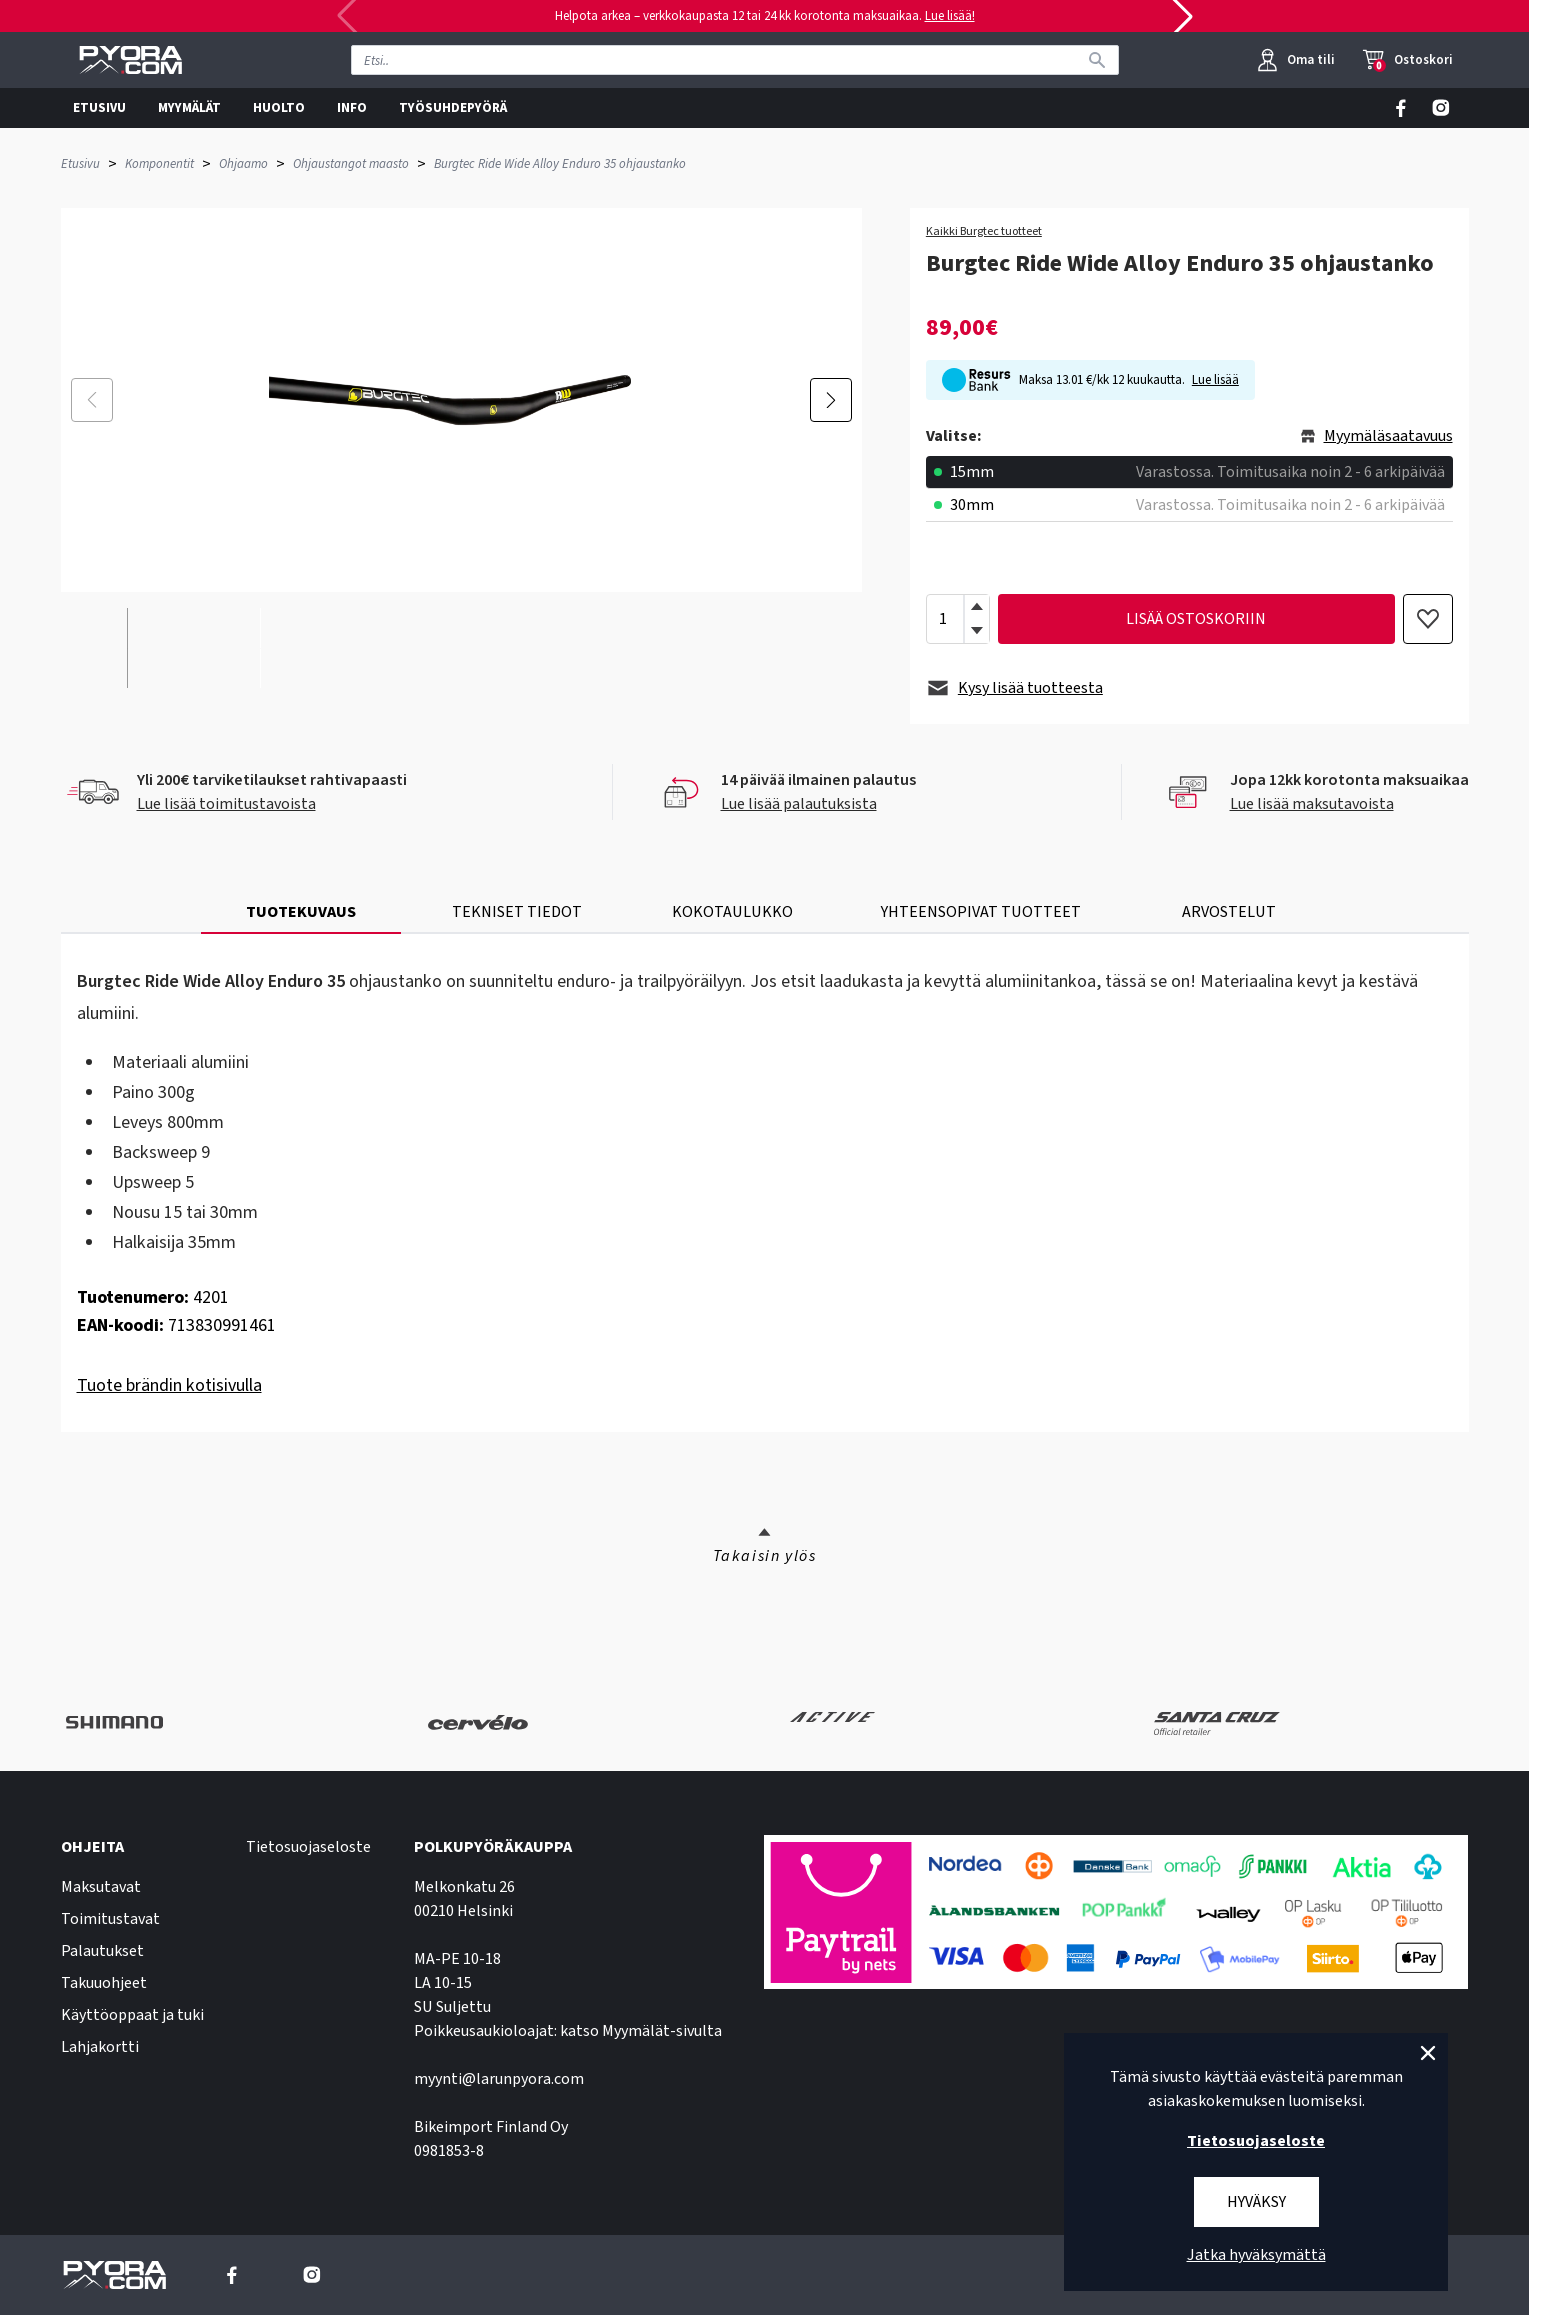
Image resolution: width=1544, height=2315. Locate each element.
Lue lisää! (950, 16)
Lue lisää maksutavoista (1312, 804)
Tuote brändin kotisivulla (169, 1385)
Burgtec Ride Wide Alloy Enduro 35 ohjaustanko (560, 164)
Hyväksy (1256, 2202)
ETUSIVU (99, 108)
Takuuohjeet (104, 1983)
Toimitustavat (110, 1919)
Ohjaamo (243, 164)
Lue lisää (1215, 380)
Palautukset (102, 1951)
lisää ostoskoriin (1196, 619)
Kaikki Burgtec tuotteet (984, 232)
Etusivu (80, 164)
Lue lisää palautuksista (799, 804)
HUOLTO (279, 108)
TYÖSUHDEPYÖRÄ (453, 108)
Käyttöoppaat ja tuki (132, 2015)
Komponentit (159, 164)
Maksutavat (101, 1887)
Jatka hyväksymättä (1256, 2255)
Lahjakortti (100, 2047)
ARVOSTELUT (1229, 912)
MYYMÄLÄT (189, 108)
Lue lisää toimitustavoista (226, 804)
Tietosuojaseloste (308, 1847)
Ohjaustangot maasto (351, 164)
